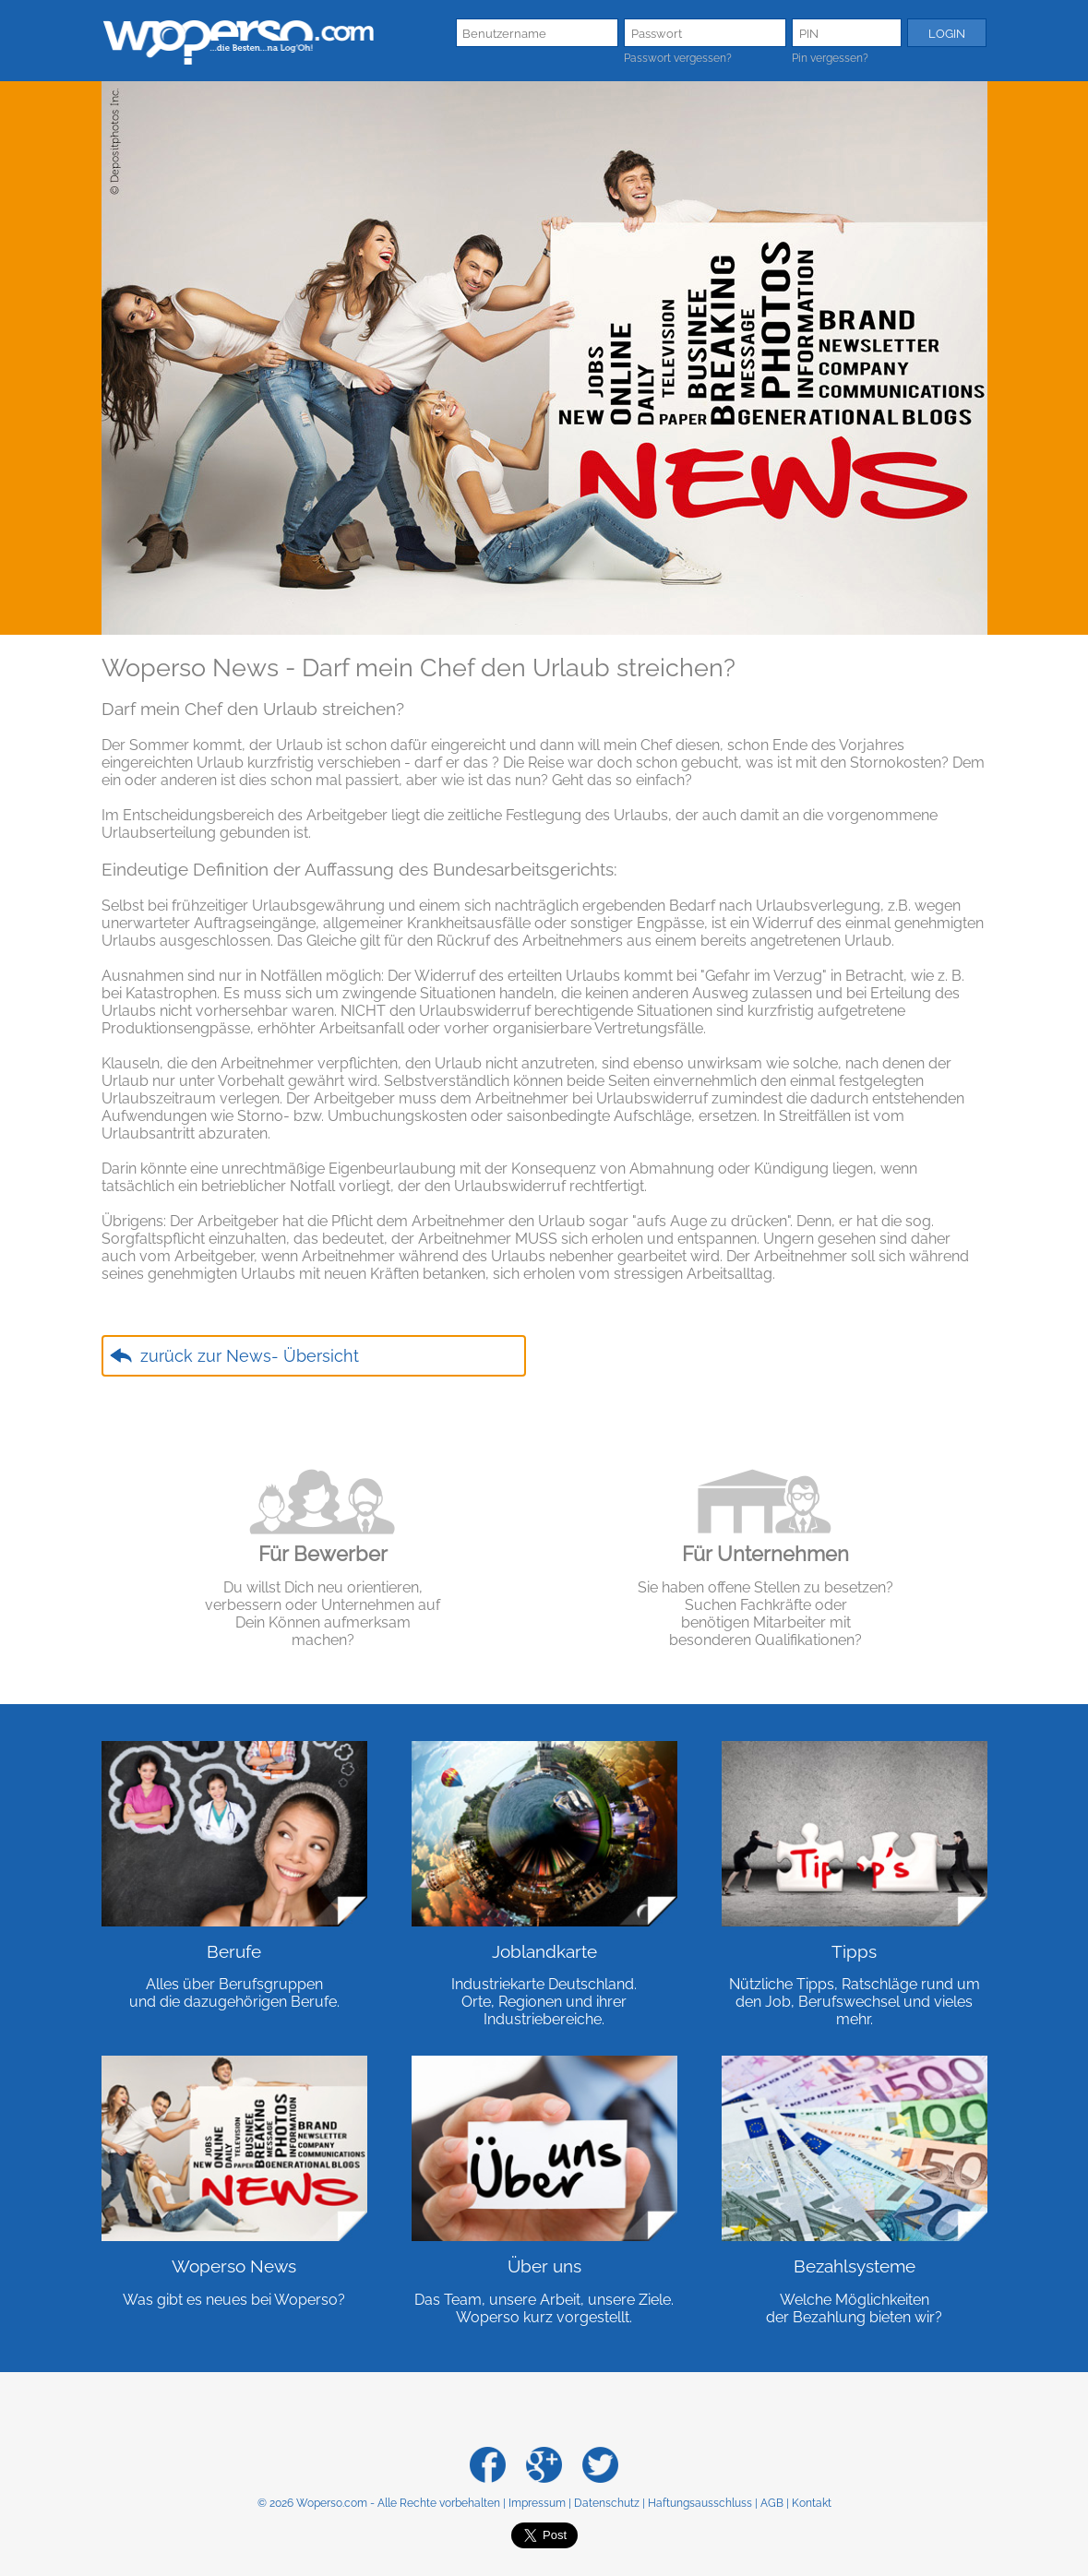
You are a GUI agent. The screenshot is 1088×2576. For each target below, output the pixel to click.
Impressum (537, 2503)
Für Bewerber (323, 1554)
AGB (771, 2503)
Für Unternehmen (765, 1554)
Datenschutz (607, 2503)
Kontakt (811, 2503)
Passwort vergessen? (678, 58)
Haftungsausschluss (700, 2503)
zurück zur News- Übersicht (249, 1356)
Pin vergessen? (830, 58)
